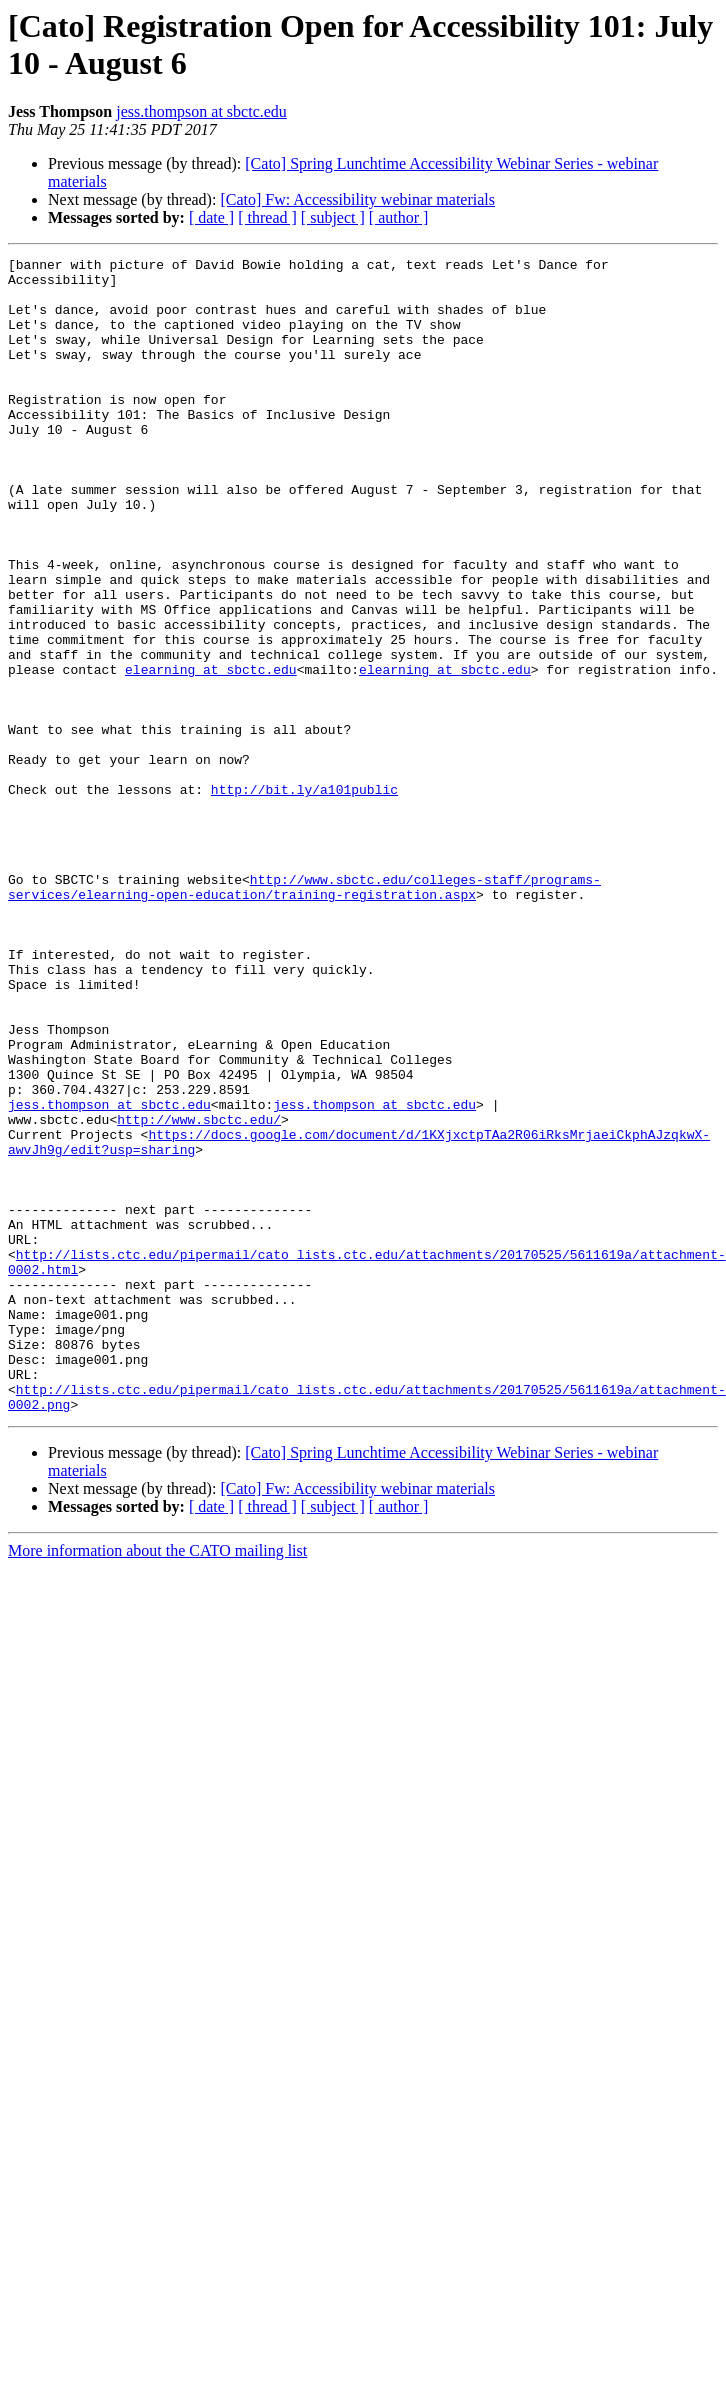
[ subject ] (333, 217)
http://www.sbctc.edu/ (199, 1293)
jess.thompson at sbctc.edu (201, 111)
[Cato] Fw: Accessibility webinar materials (357, 199)
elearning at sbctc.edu (211, 753)
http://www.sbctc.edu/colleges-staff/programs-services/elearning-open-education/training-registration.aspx (304, 1014)
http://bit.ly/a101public (304, 897)
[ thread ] (267, 217)
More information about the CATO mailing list (157, 1781)
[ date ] (211, 217)
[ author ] (399, 217)
